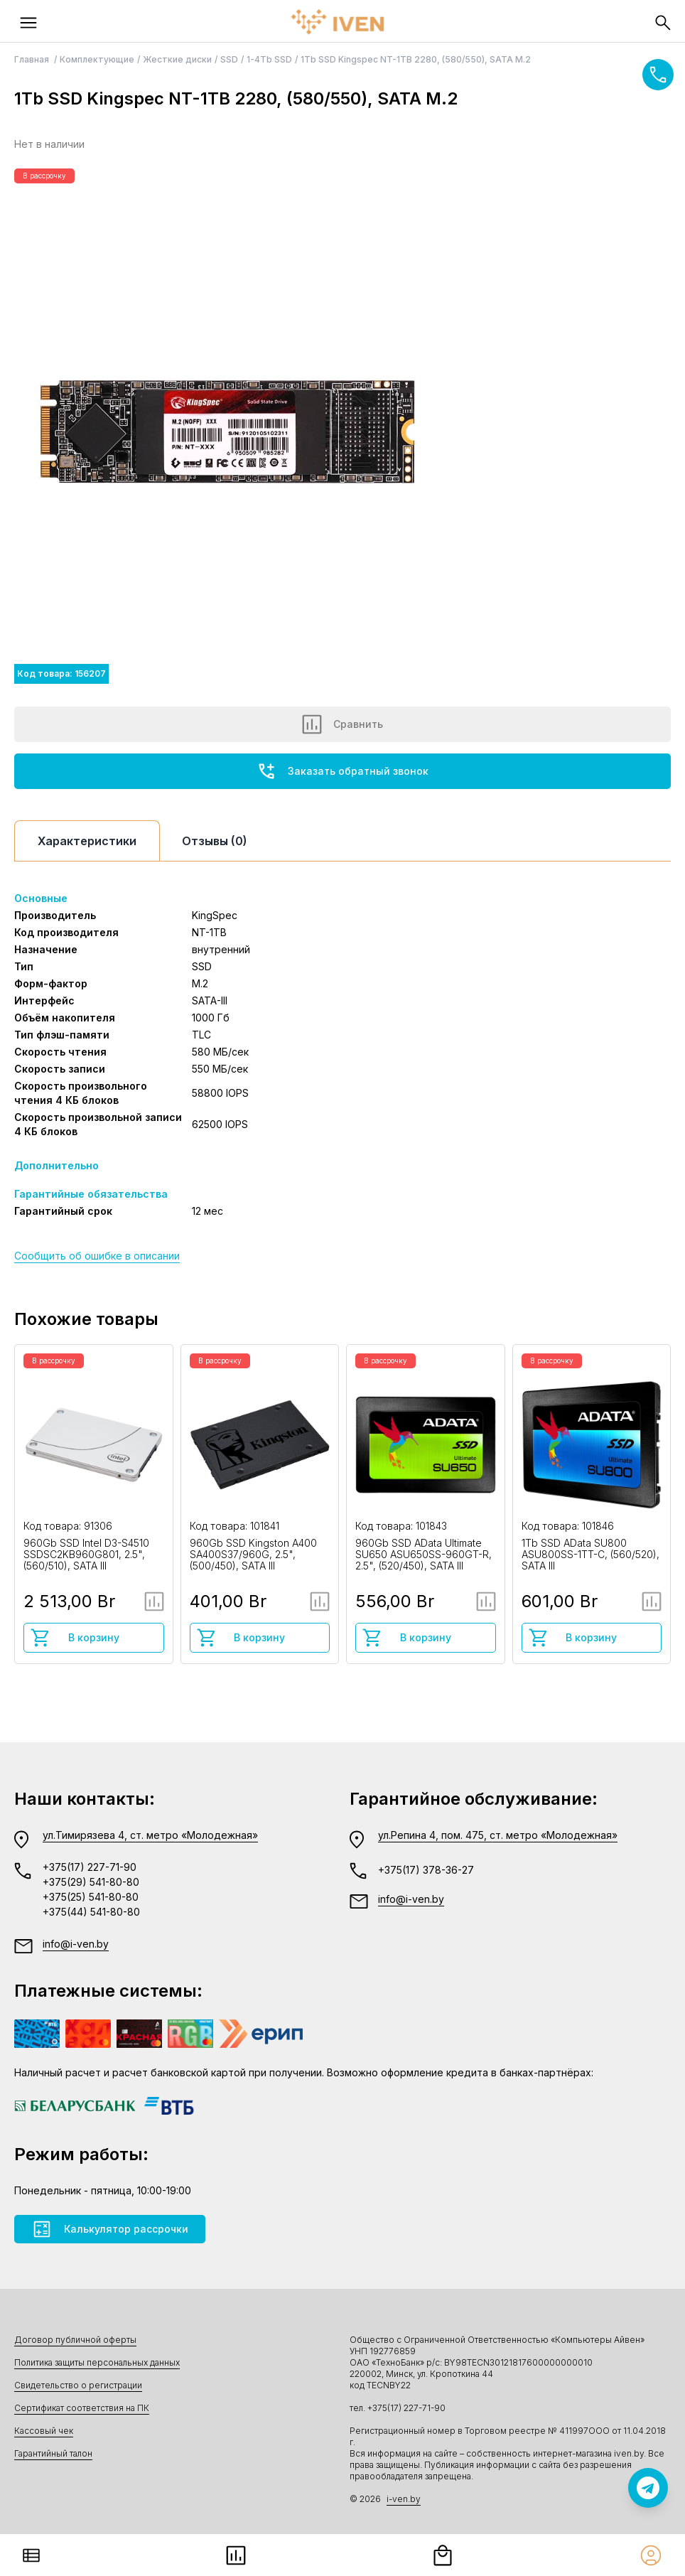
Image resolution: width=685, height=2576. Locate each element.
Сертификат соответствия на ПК (81, 2408)
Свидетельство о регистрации (78, 2385)
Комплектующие (97, 59)
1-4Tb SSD (269, 59)
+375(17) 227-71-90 (89, 1867)
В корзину (74, 1637)
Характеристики (87, 841)
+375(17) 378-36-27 (426, 1870)
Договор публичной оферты (75, 2339)
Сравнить (342, 724)
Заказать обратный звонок (342, 771)
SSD (229, 59)
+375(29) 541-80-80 (91, 1882)
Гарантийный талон (53, 2453)
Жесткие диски (177, 59)
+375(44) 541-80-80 (91, 1912)
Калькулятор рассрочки (109, 2229)
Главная (32, 59)
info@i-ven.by (76, 1944)
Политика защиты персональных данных (97, 2362)
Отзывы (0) (214, 841)
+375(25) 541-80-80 (91, 1897)
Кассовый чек (43, 2430)
